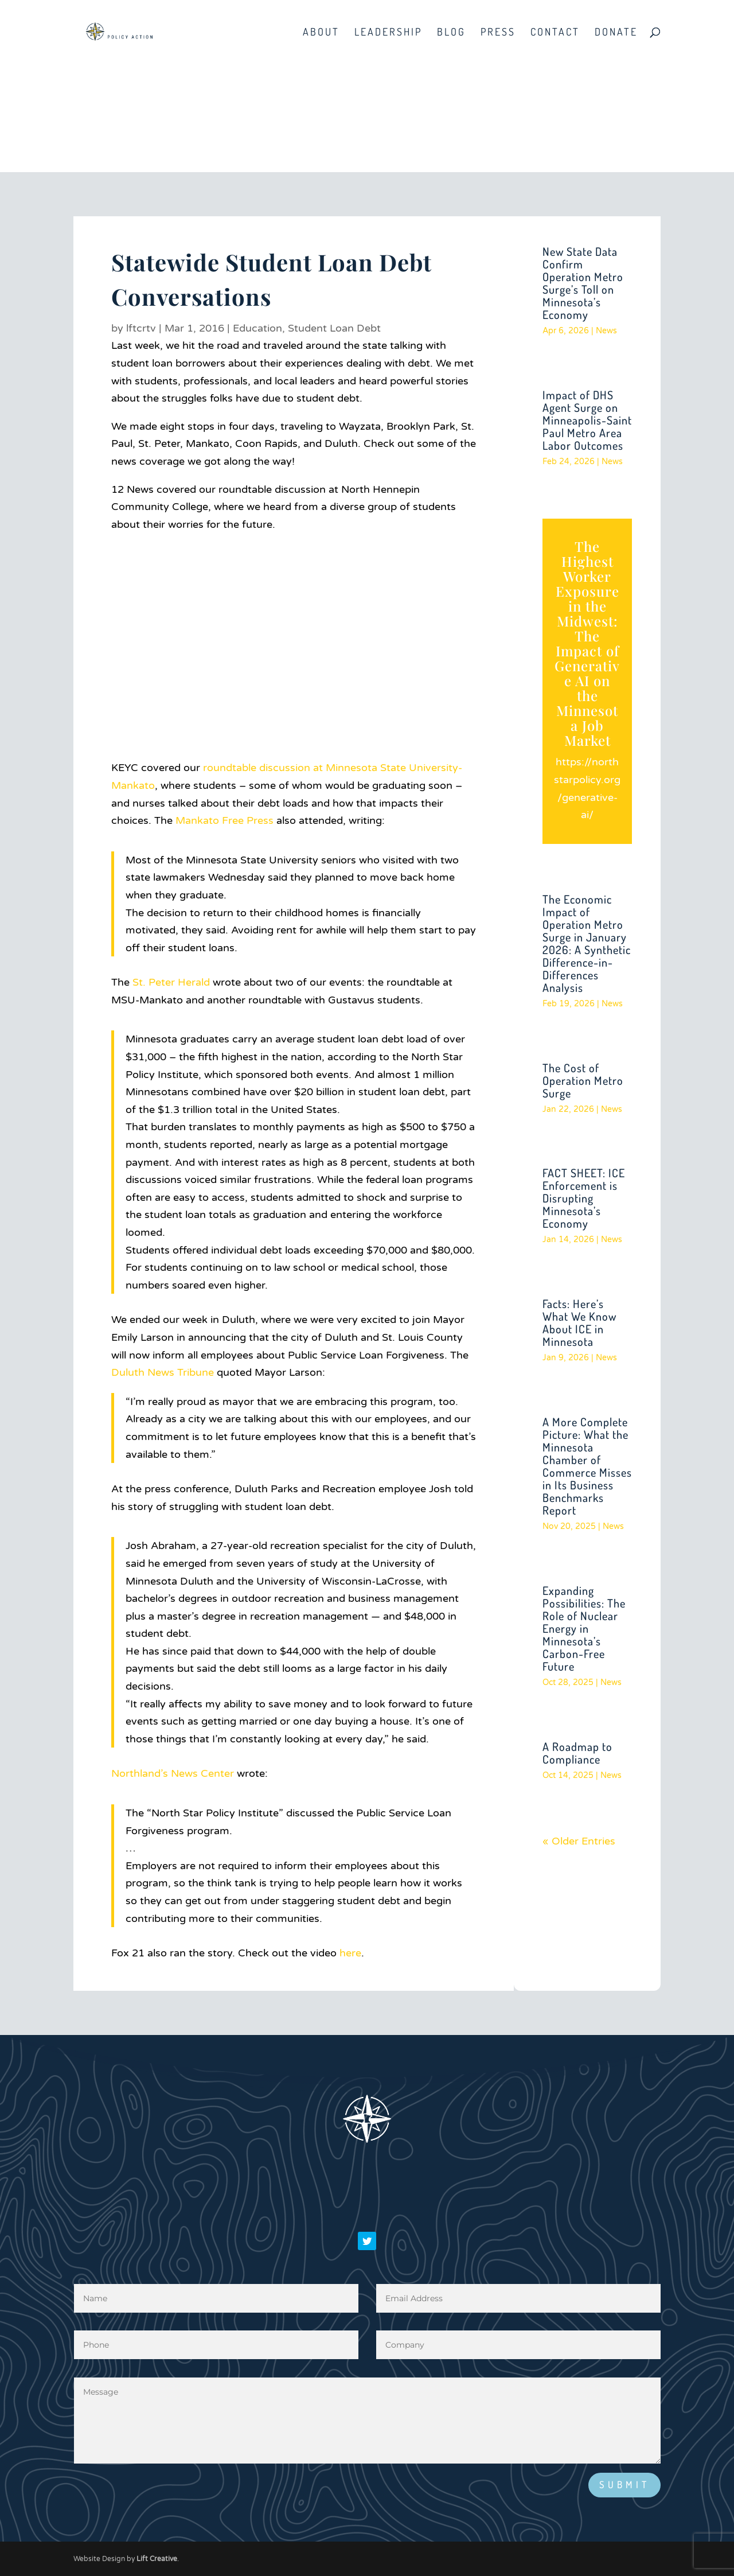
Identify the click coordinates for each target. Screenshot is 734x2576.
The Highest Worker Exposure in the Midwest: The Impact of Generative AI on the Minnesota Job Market (587, 643)
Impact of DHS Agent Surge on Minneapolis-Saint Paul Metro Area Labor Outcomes (587, 420)
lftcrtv (141, 328)
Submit (624, 2484)
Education (257, 328)
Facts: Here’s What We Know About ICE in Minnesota (579, 1322)
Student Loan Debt (334, 328)
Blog (451, 33)
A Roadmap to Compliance (577, 1752)
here (350, 1953)
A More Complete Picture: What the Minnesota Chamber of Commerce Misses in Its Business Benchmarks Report (587, 1465)
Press (498, 33)
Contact (555, 33)
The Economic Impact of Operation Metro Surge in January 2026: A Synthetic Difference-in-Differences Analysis (586, 943)
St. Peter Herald (171, 982)
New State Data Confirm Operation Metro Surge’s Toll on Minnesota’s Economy (582, 283)
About (321, 33)
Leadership (388, 33)
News (606, 331)
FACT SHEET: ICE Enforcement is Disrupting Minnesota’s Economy (583, 1198)
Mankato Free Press (224, 820)
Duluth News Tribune (162, 1372)
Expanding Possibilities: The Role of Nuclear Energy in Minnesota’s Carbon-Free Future (584, 1628)
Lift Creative (156, 2559)
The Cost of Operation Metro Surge (582, 1080)
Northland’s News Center (172, 1773)
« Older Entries (578, 1841)
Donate (616, 33)
